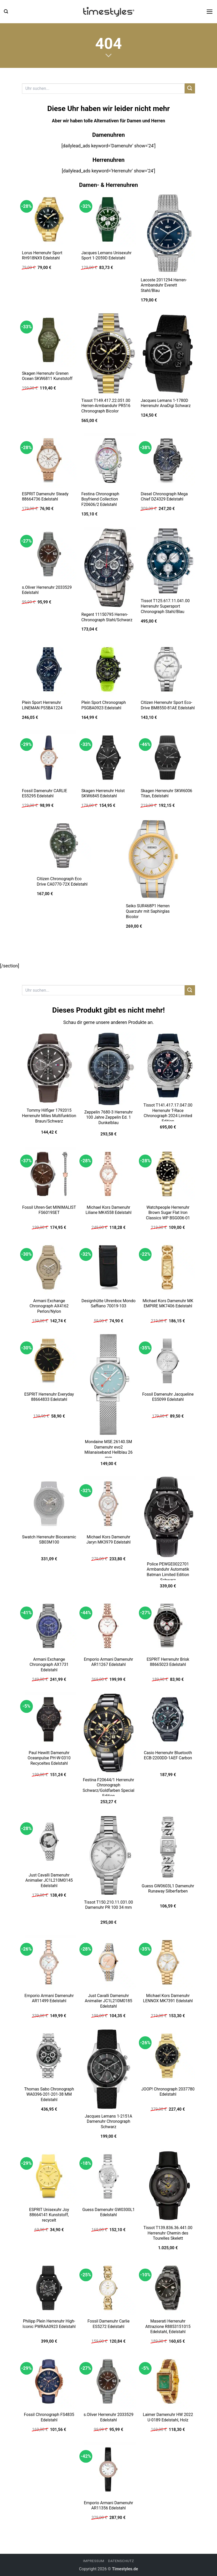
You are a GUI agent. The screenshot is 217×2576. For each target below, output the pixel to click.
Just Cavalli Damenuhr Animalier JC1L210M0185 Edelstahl (108, 2001)
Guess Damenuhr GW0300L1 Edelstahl (108, 2212)
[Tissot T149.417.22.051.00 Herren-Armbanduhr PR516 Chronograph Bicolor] (108, 353)
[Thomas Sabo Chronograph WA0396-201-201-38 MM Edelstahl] (49, 2056)
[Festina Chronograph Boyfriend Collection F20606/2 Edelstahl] (108, 460)
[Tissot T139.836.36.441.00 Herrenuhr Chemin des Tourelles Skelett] (168, 2185)
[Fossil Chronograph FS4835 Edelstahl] (49, 2381)
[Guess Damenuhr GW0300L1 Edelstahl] (108, 2176)
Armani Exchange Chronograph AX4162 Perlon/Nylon (49, 1306)
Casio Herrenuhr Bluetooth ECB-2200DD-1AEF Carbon (168, 1755)
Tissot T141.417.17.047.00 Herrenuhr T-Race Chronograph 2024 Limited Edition (168, 1113)
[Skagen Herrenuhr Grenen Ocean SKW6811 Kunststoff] (49, 340)
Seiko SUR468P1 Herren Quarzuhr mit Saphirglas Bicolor (148, 911)
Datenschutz (121, 2561)
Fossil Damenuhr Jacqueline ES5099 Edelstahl (168, 1397)
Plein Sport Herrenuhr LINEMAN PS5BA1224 (42, 705)
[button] (6, 11)
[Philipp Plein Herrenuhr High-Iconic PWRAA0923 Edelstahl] (49, 2288)
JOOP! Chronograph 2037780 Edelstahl (167, 2092)
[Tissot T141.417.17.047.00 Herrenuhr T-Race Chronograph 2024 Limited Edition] (168, 1065)
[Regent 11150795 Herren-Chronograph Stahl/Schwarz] (108, 567)
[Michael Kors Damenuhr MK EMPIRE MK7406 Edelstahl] (168, 1267)
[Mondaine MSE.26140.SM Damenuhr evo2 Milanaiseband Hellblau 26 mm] (108, 1384)
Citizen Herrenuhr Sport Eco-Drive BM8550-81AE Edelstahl (168, 705)
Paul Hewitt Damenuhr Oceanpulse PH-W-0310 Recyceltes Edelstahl (49, 1758)
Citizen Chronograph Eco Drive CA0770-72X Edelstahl (62, 881)
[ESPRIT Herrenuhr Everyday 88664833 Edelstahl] (49, 1361)
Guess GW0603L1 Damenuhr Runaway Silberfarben (168, 1888)
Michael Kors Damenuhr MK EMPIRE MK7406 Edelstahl (168, 1303)
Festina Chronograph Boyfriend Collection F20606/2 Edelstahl (100, 499)
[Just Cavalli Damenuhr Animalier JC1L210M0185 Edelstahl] (108, 1962)
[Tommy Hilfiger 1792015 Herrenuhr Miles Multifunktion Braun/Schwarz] (49, 1068)
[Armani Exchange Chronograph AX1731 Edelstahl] (49, 1626)
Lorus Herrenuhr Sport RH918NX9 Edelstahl (42, 255)
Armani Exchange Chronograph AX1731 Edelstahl (49, 1664)
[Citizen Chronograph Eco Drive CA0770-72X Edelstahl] (64, 845)
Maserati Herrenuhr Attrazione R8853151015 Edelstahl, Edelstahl (168, 2326)
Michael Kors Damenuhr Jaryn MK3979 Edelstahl (108, 1540)
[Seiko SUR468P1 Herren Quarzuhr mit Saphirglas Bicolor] (153, 859)
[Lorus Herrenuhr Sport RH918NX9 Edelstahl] (49, 219)
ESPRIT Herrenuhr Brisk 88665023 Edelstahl (168, 1662)
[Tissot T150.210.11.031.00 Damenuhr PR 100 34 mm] (108, 1855)
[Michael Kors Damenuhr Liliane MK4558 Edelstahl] (108, 1174)
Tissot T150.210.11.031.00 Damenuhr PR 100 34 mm (108, 1905)
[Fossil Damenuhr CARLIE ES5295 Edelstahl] (49, 757)
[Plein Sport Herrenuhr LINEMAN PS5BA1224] (49, 669)
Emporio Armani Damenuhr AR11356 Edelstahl (108, 2505)
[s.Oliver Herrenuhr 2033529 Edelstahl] (49, 554)
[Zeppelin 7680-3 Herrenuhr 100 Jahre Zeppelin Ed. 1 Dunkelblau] (108, 1069)
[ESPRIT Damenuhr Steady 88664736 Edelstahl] (49, 460)
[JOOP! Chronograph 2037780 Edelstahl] (168, 2056)
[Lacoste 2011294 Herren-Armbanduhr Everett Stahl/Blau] (168, 233)
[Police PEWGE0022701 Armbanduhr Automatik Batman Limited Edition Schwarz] (168, 1517)
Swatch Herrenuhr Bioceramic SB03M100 (49, 1540)
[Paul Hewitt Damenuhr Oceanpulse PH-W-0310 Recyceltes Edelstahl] (49, 1719)
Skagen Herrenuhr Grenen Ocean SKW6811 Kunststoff (47, 376)
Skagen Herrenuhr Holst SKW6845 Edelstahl (103, 793)
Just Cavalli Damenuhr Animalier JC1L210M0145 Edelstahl (49, 1880)
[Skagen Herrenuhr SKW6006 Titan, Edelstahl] (168, 757)
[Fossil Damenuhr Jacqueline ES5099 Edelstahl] (168, 1361)
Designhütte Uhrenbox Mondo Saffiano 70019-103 (108, 1303)
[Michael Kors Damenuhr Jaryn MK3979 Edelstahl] (108, 1503)
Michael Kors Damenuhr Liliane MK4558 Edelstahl (109, 1210)
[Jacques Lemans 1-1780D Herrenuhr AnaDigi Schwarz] (168, 353)
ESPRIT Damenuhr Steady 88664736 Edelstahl (45, 496)
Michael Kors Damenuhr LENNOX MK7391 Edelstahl (168, 1998)
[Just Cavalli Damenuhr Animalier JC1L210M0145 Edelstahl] (49, 1842)
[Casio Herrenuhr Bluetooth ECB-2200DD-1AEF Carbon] (168, 1719)
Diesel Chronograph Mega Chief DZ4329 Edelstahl (164, 496)
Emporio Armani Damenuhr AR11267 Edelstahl (108, 1662)
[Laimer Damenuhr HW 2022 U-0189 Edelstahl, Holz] (168, 2381)
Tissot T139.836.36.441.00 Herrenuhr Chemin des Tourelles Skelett (168, 2233)
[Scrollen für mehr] (108, 55)
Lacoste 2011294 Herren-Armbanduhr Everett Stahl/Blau (164, 285)
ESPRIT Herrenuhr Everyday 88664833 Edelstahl (49, 1397)
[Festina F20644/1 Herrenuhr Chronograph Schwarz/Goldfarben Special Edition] (108, 1733)
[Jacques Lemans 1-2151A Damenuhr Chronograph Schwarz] (108, 2069)
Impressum (93, 2561)
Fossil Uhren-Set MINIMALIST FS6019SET (49, 1210)
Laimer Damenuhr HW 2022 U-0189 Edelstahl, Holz (168, 2417)
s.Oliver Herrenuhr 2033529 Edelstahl (47, 590)
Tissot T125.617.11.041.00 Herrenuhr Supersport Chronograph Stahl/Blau (165, 606)
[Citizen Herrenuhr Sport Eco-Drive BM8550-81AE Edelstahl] (168, 669)
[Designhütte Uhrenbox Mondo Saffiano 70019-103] (108, 1267)
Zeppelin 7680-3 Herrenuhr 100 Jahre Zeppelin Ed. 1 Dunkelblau (108, 1117)
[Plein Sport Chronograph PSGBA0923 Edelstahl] (108, 669)
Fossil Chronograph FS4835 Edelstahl (49, 2417)
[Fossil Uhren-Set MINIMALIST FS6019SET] (49, 1174)
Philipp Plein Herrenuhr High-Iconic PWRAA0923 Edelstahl (49, 2324)
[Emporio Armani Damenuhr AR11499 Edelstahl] (49, 1962)
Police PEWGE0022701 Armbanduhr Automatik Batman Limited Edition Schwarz (168, 1572)
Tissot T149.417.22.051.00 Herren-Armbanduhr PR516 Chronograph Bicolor (105, 406)
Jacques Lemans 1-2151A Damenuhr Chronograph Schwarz (108, 2121)
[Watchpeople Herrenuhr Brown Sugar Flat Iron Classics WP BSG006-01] (168, 1174)
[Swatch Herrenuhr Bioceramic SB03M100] (49, 1503)
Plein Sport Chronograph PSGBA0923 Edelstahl (103, 705)
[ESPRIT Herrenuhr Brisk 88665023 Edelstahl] (168, 1626)
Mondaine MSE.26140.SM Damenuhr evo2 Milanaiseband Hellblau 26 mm (108, 1449)
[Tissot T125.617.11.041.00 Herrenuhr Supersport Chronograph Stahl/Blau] (168, 561)
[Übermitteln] (190, 88)
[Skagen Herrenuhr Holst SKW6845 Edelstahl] (108, 757)
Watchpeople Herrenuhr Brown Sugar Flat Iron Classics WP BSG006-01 (168, 1212)
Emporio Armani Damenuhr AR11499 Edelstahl (49, 1998)
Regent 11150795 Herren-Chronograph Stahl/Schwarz (106, 617)
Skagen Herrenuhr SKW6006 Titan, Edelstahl (166, 793)
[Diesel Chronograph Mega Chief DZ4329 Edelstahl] (168, 460)
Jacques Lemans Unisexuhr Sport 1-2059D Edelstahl (106, 255)
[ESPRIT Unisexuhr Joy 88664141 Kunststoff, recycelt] (49, 2176)
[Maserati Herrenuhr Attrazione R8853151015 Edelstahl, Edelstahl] (168, 2288)
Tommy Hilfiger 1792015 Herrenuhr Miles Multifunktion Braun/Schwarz (49, 1115)
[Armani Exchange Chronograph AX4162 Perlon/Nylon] (49, 1267)
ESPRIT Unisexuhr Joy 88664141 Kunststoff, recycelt (49, 2215)
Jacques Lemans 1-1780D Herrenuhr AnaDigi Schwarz (166, 403)
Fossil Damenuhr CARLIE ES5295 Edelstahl (44, 793)
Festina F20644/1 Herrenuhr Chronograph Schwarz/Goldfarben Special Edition (108, 1787)
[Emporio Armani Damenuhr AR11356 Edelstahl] (108, 2469)
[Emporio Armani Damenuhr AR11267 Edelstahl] (108, 1626)
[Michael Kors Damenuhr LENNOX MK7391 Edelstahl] (168, 1962)
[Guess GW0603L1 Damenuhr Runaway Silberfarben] (168, 1847)
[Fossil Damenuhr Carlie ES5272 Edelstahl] (108, 2288)
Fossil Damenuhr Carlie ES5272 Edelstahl (108, 2324)
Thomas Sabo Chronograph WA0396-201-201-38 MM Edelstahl (49, 2094)
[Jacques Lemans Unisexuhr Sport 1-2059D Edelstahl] (108, 219)
